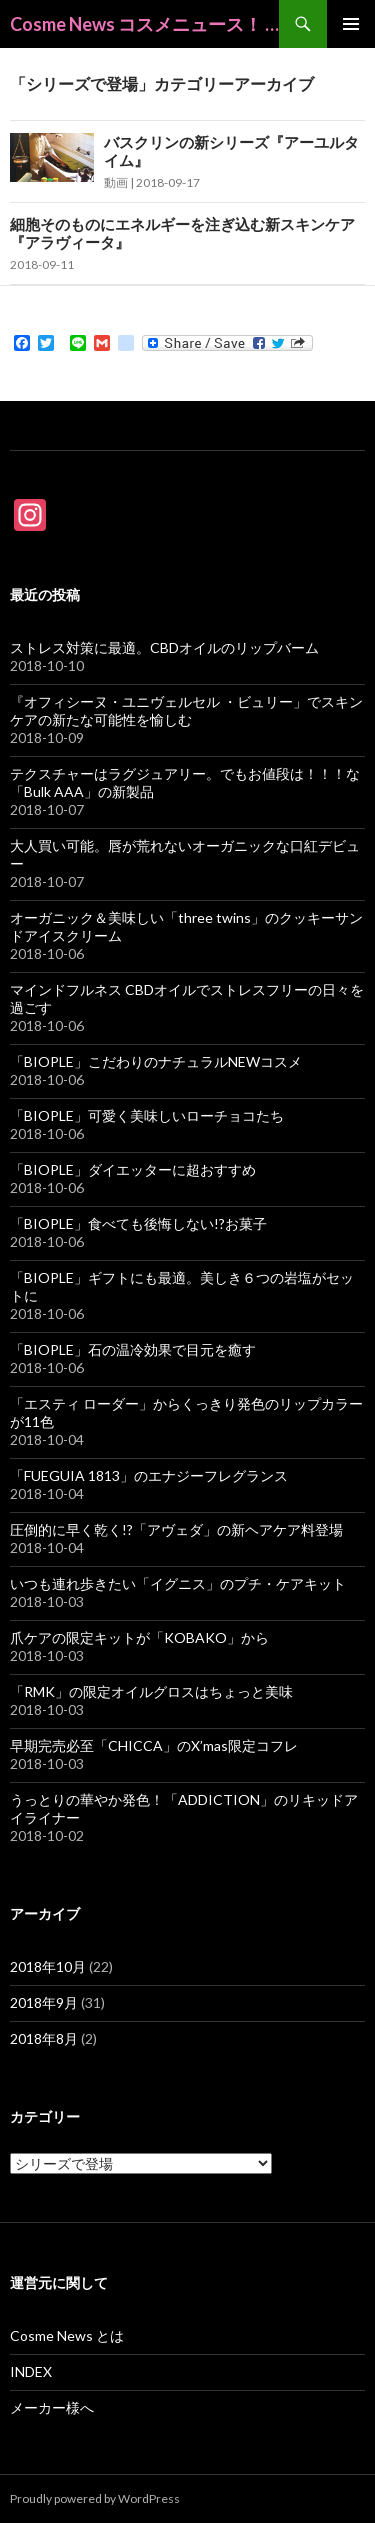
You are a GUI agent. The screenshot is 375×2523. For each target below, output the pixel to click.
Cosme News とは (67, 2335)
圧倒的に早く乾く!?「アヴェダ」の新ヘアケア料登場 (176, 1529)
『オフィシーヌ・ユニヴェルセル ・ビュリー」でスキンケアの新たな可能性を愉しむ (186, 710)
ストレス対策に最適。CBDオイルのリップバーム (164, 647)
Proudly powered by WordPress (95, 2498)
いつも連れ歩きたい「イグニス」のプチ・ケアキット (178, 1583)
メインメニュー (351, 24)
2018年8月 (44, 2038)
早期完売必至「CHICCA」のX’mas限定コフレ (154, 1745)
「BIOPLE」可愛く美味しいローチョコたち (147, 1115)
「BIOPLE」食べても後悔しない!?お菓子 (138, 1223)
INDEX (31, 2371)
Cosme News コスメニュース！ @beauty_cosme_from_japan (144, 24)
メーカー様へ (52, 2407)
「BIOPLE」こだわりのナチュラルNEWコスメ (156, 1061)
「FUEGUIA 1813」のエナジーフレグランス (149, 1475)
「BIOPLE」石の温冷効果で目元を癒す (133, 1349)
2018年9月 (44, 2002)
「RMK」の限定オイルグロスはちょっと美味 (151, 1691)
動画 (116, 182)
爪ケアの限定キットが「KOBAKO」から (139, 1637)
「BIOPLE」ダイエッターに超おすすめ (133, 1169)
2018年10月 (48, 1966)
